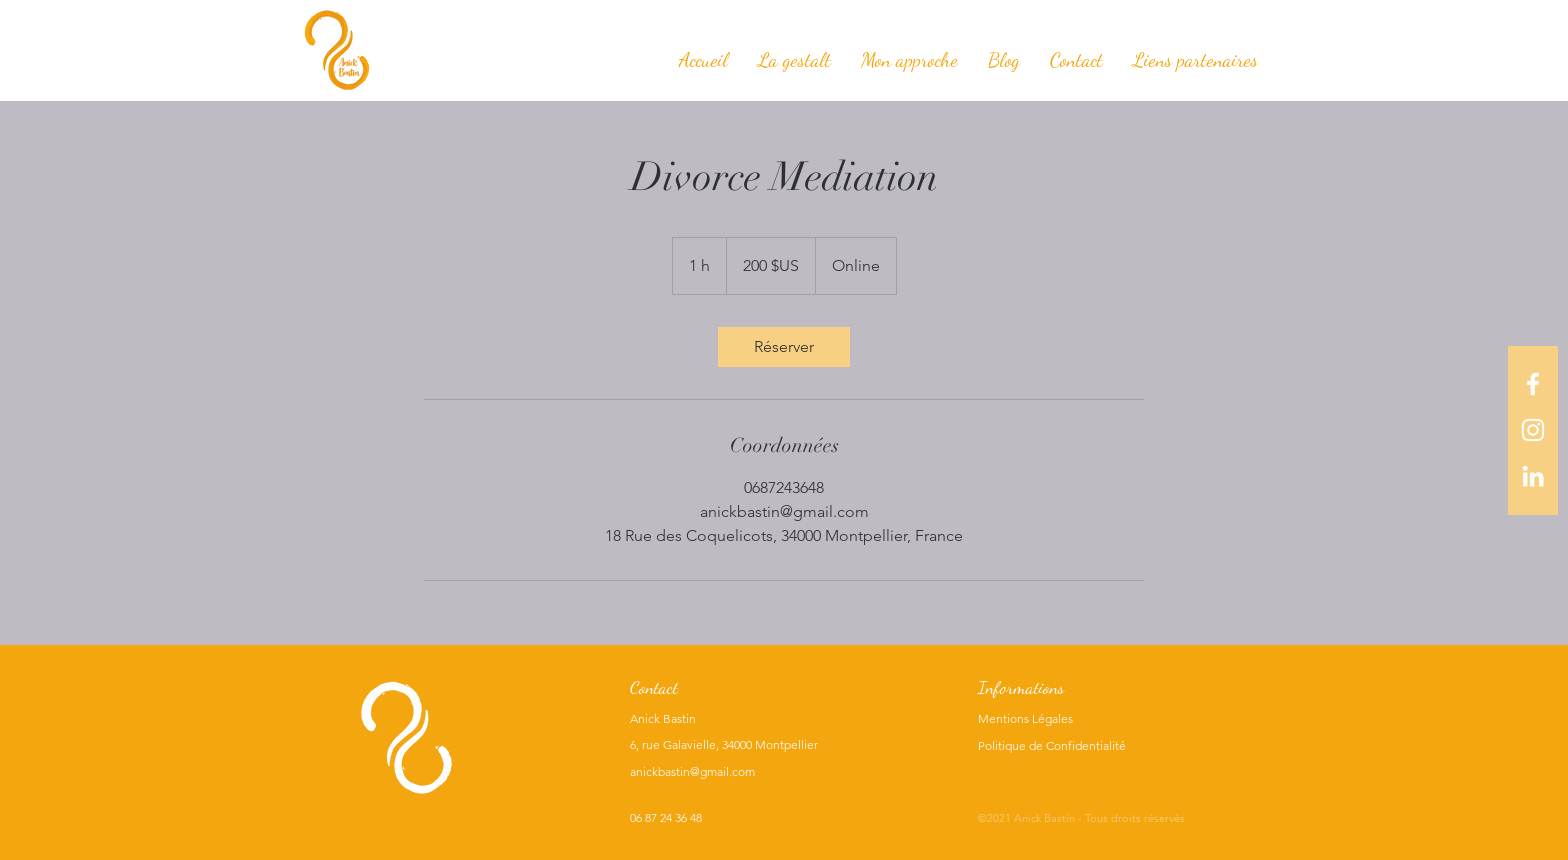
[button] (909, 60)
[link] (784, 347)
